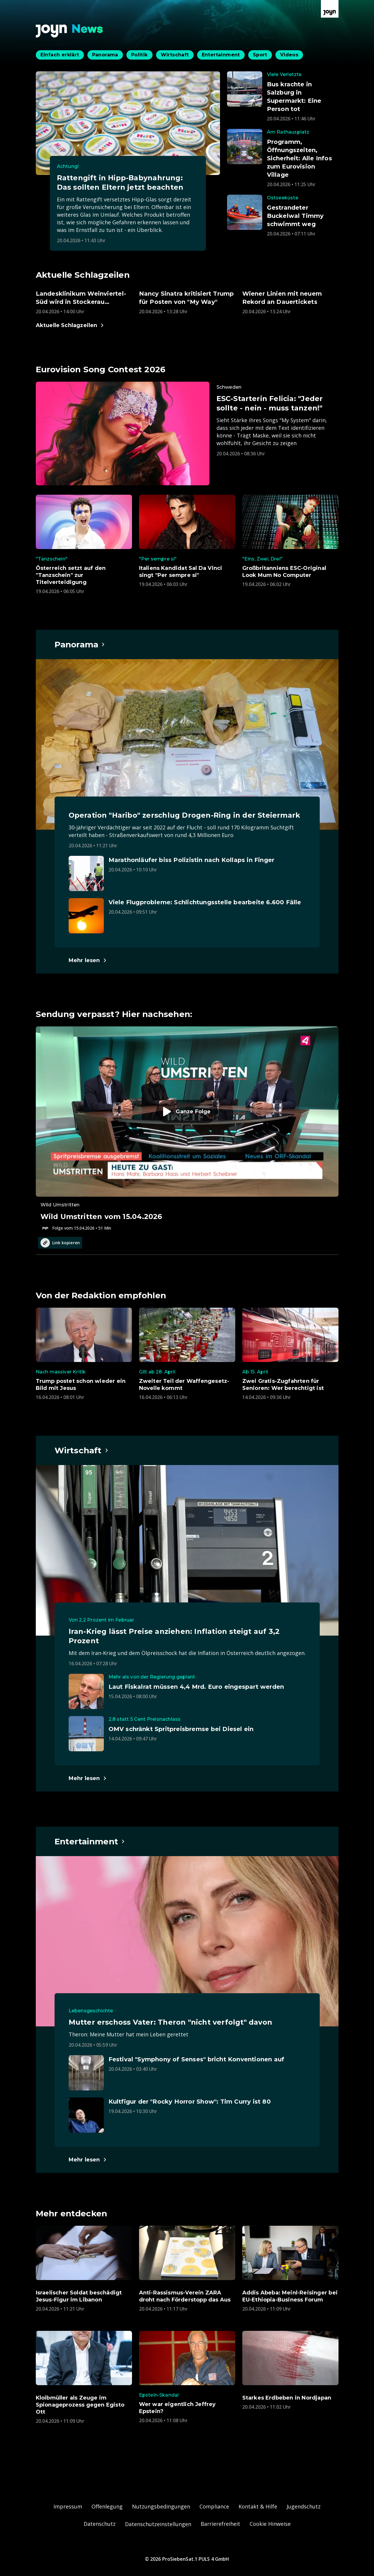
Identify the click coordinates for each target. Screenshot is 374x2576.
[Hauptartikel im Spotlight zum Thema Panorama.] (80, 644)
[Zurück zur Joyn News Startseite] (69, 31)
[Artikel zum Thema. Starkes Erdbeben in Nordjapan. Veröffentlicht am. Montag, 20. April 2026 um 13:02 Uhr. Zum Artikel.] (290, 2370)
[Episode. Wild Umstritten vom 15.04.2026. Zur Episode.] (187, 1128)
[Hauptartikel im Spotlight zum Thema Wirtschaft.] (82, 1450)
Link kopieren (60, 1242)
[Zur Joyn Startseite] (330, 9)
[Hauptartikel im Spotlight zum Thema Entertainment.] (90, 1841)
